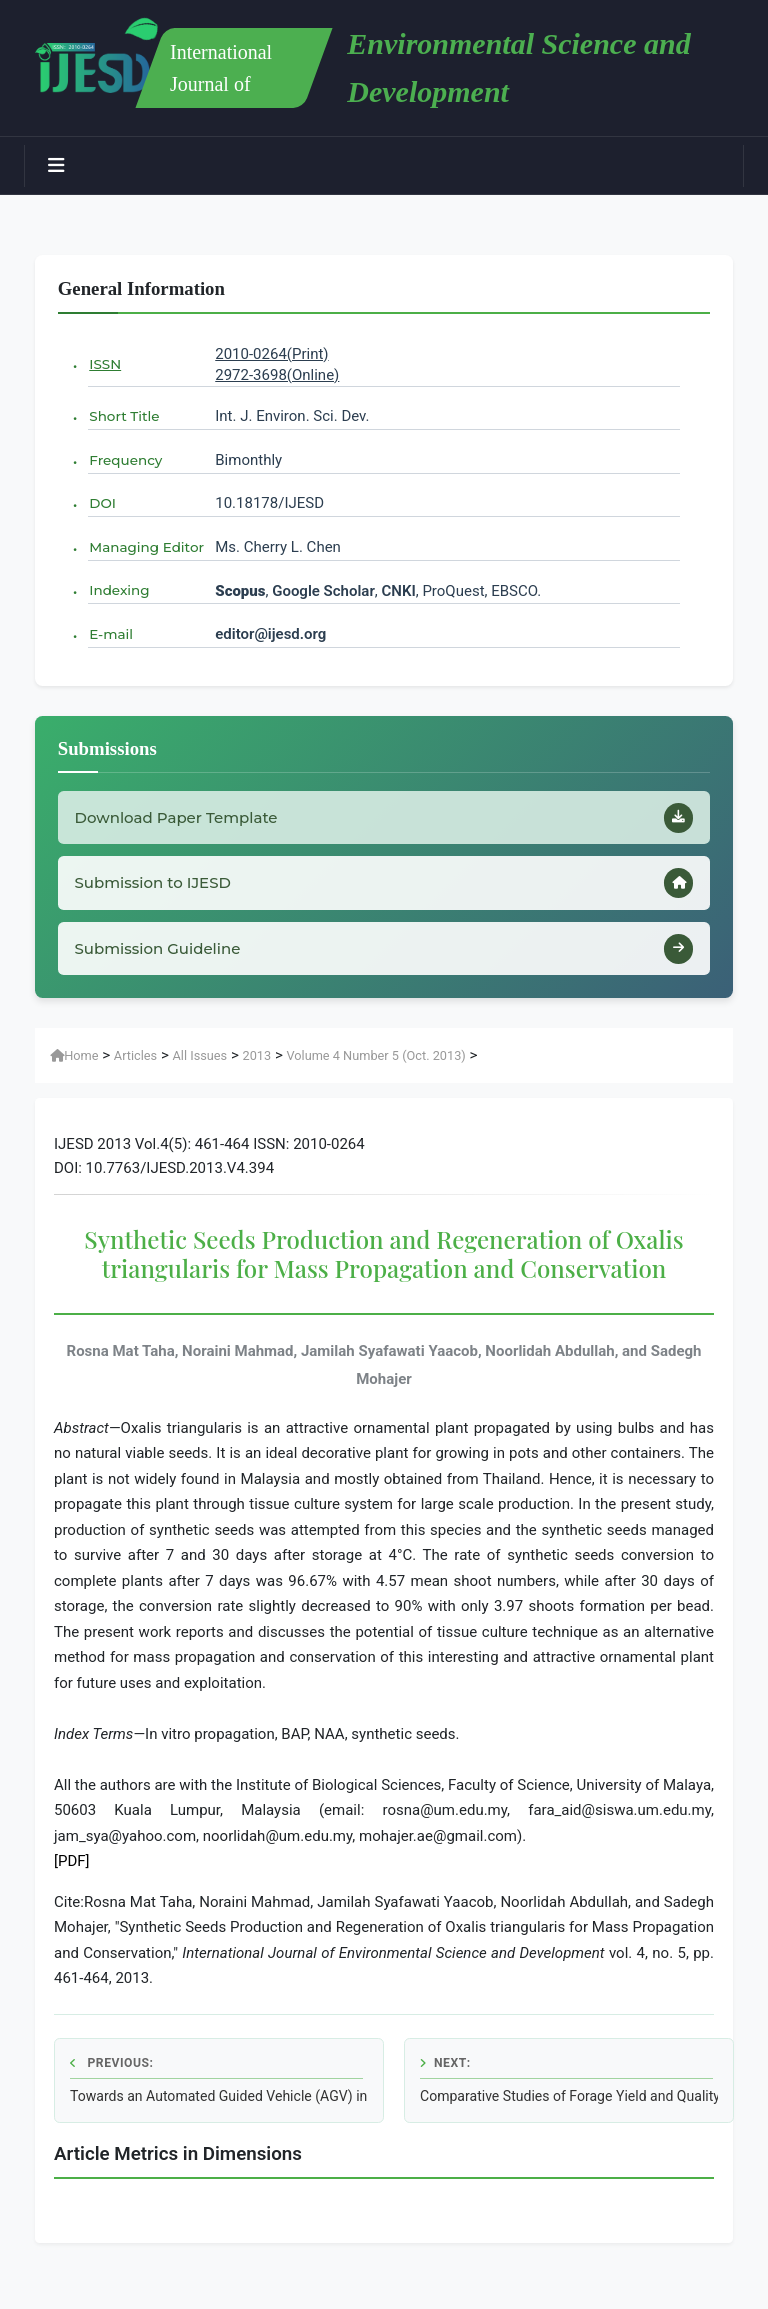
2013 (256, 1069)
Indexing (119, 590)
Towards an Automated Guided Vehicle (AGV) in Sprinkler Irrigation (219, 2110)
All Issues (200, 1069)
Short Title (124, 416)
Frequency (125, 460)
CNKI (397, 591)
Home (74, 1069)
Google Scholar (323, 591)
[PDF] (72, 1875)
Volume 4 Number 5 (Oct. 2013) (375, 1069)
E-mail (111, 634)
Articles (135, 1069)
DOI (102, 503)
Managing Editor (146, 547)
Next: (445, 2077)
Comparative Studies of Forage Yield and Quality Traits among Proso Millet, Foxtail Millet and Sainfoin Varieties (569, 2110)
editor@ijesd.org (270, 634)
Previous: (111, 2077)
